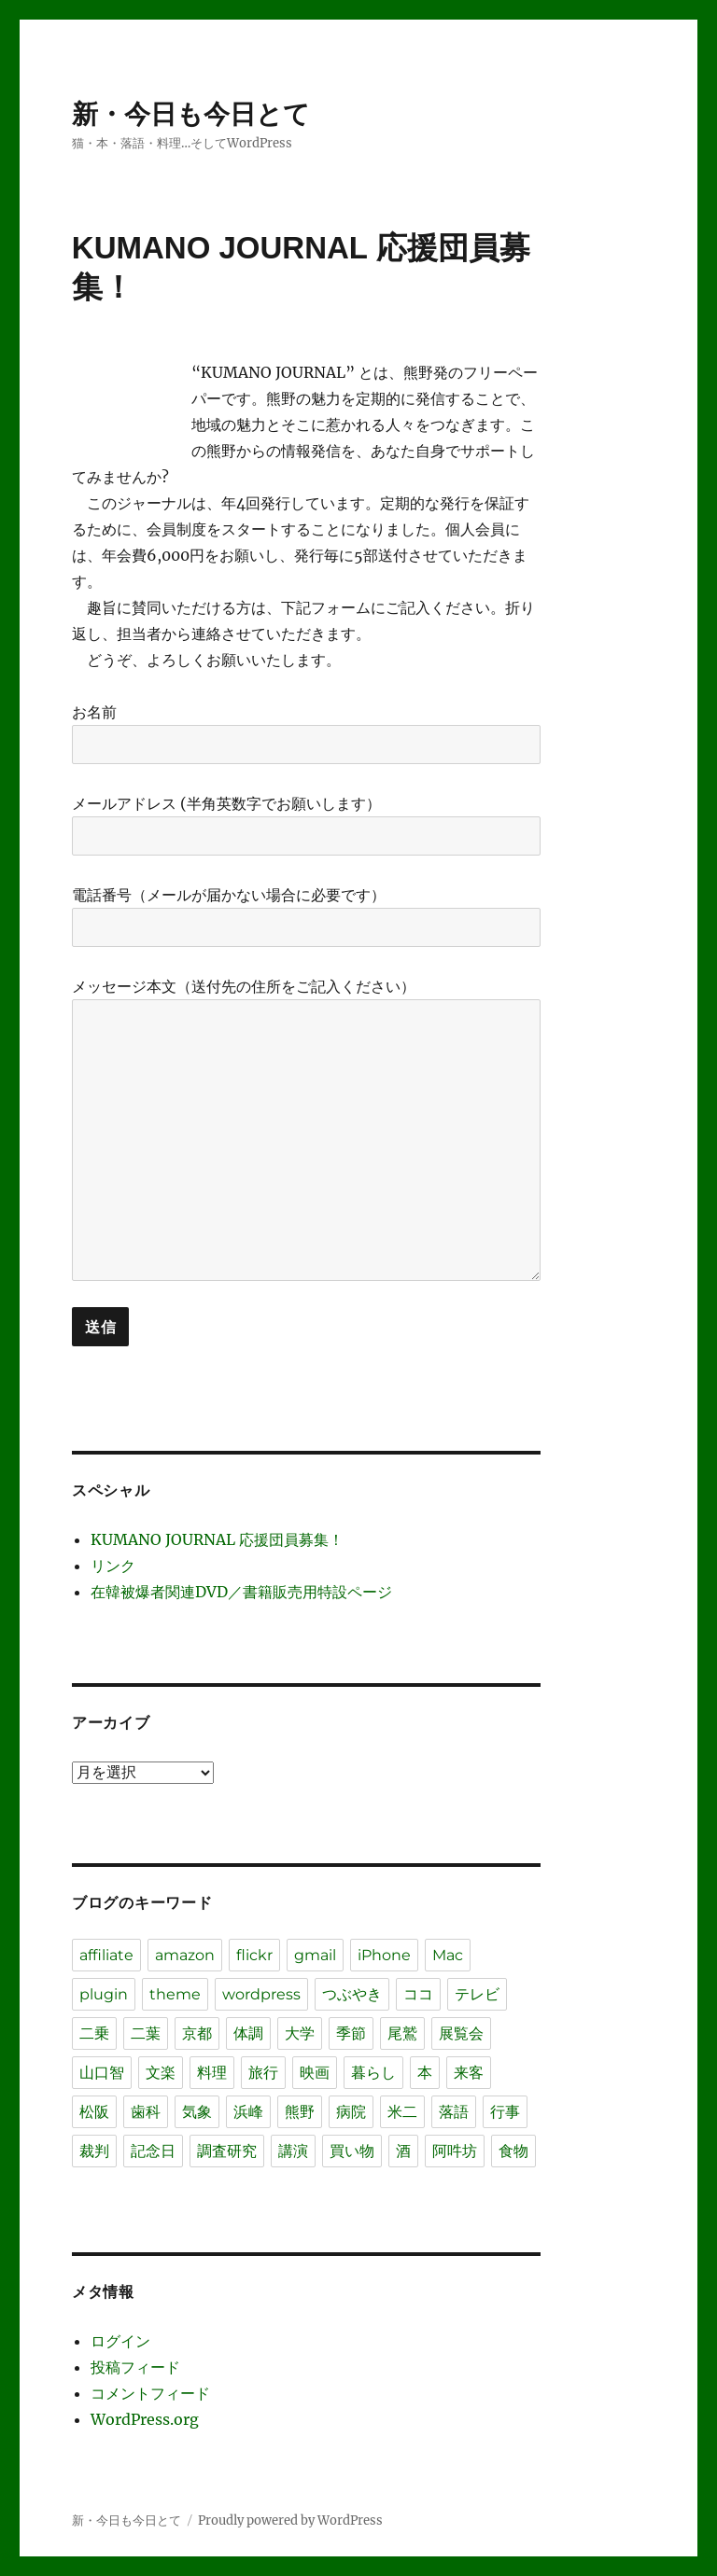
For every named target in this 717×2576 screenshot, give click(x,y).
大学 (300, 2033)
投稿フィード (135, 2367)
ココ (418, 1994)
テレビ (477, 1994)
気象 (197, 2112)
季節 (351, 2033)
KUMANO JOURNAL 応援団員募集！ (217, 1539)
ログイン (120, 2341)
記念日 (153, 2151)
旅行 (263, 2073)
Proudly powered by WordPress (290, 2520)
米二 (402, 2112)
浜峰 (248, 2112)
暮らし (373, 2073)
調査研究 (227, 2151)
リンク (113, 1565)
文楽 (161, 2073)
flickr (254, 1955)
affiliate (106, 1955)
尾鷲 (402, 2033)
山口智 (101, 2073)
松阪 (94, 2112)
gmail (315, 1955)
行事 (505, 2112)
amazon (185, 1955)
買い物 (352, 2151)
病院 (351, 2112)
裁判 (94, 2151)
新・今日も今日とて (191, 114)
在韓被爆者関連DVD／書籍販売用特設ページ (241, 1591)
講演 (293, 2151)
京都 (197, 2033)
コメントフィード (150, 2393)
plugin (103, 1994)
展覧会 (461, 2033)
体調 (248, 2033)
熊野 (300, 2112)
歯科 (146, 2112)
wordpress (261, 1994)
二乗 (94, 2033)
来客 (469, 2073)
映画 (315, 2073)
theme (175, 1994)
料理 (212, 2073)
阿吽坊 (454, 2151)
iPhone (384, 1955)
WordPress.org (145, 2419)
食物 (513, 2151)
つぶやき (352, 1994)
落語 (454, 2112)
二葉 (146, 2033)
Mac (447, 1955)
